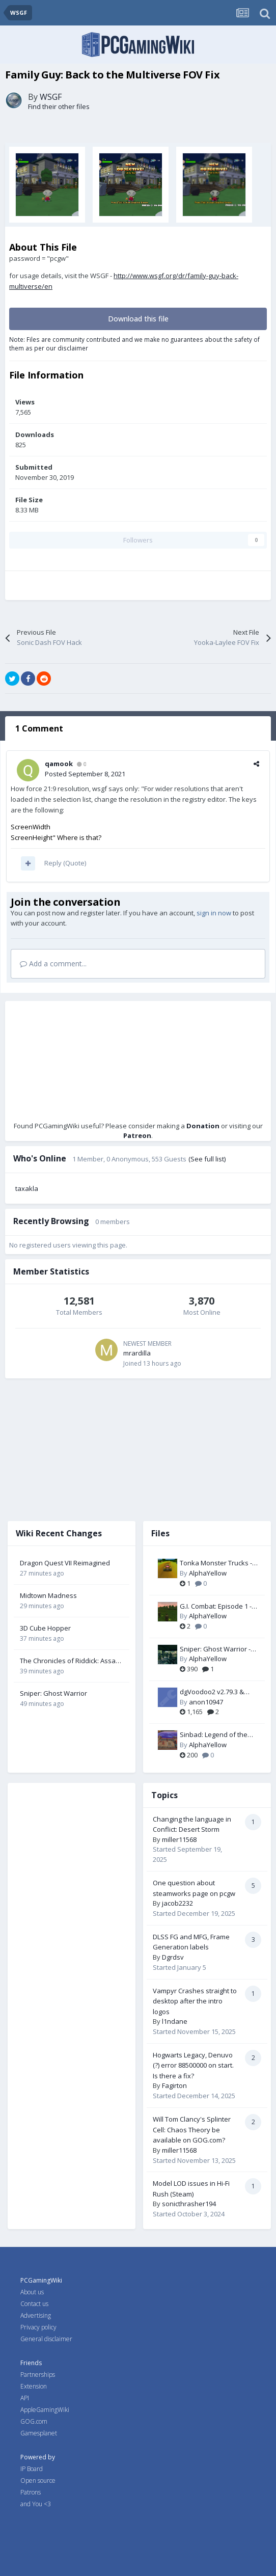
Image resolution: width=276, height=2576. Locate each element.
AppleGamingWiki (44, 2409)
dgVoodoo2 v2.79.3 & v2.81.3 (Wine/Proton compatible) (212, 1692)
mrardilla (137, 1353)
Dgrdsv (173, 1957)
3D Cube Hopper (45, 1628)
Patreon (137, 1135)
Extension (33, 2386)
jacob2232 (177, 1903)
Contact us (34, 2303)
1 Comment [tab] (39, 728)
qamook (59, 763)
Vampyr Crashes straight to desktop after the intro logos (195, 2001)
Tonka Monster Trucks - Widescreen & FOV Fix (216, 1563)
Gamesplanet (38, 2433)
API (24, 2398)
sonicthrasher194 (189, 2203)
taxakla (26, 1188)
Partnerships (37, 2374)
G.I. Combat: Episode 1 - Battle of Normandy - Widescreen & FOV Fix (216, 1607)
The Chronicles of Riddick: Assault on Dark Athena (71, 1661)
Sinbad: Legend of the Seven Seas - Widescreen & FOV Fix (213, 1735)
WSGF (51, 96)
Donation (202, 1125)
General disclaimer (46, 2339)
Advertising (35, 2315)
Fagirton (174, 2085)
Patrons (30, 2492)
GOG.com (33, 2421)
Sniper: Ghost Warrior (53, 1693)
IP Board (31, 2468)
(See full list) (207, 1158)
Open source (38, 2480)
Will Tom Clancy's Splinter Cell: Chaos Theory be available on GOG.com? (192, 2129)
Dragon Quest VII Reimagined (65, 1562)
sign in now (214, 912)
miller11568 (179, 1839)
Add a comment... (53, 963)
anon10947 (206, 1701)
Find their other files (59, 106)
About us (32, 2292)
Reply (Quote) (65, 862)
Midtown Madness (48, 1595)
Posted (85, 773)
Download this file (138, 318)
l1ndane (174, 2021)
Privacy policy (38, 2327)
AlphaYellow (208, 1573)
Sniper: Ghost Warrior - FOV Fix (215, 1649)
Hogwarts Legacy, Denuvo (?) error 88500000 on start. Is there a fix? (193, 2065)
